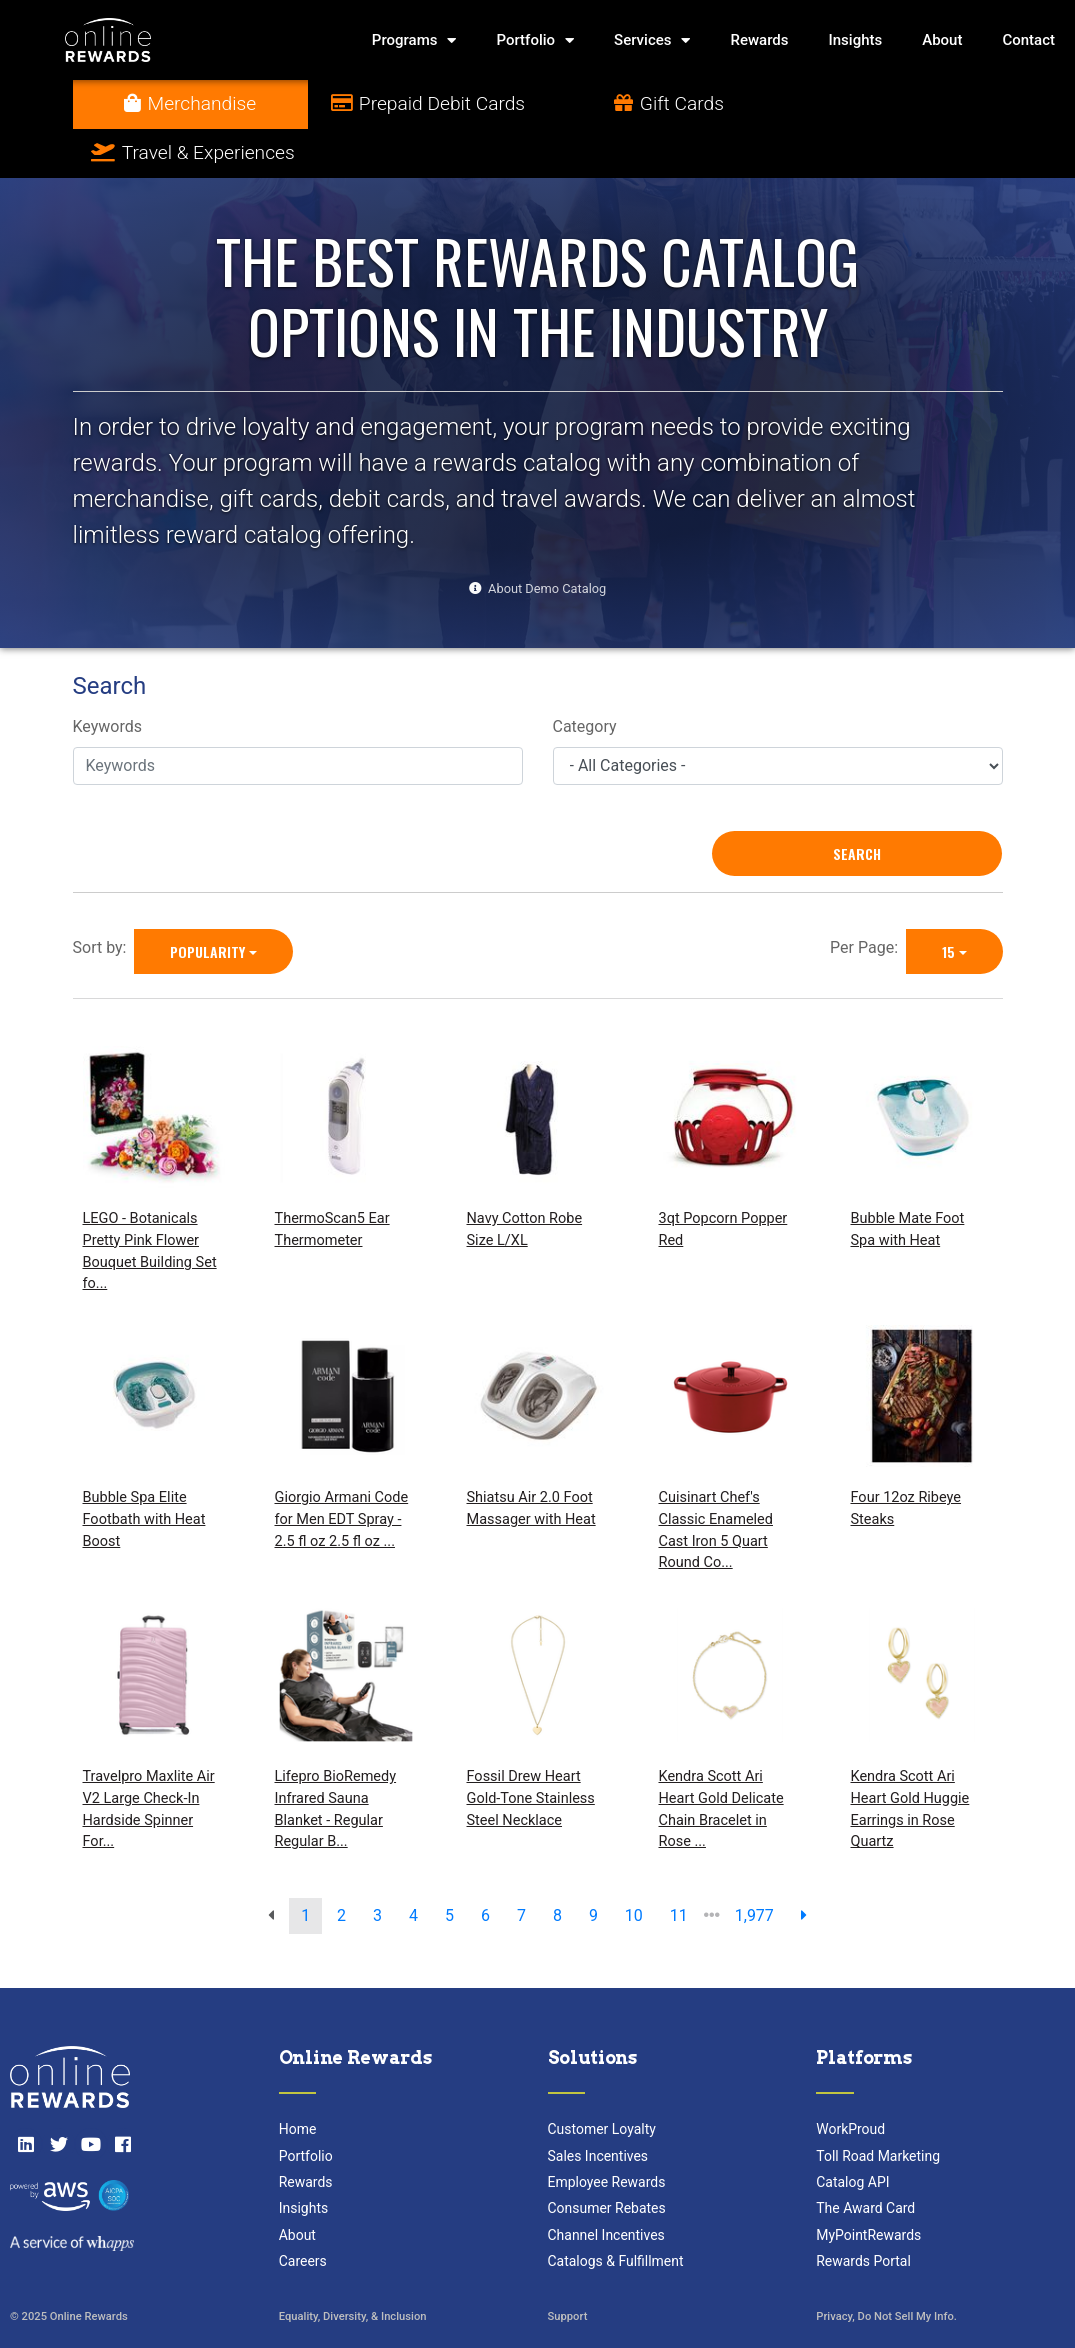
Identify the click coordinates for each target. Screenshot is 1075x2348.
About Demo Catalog (547, 539)
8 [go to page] (557, 1866)
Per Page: (868, 898)
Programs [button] (414, 40)
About (942, 40)
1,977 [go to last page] (754, 1866)
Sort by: (104, 898)
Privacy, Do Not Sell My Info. (886, 2267)
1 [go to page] (305, 1866)
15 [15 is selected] (948, 902)
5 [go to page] (449, 1866)
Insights (856, 40)
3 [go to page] (377, 1866)
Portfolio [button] (535, 40)
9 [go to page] (593, 1866)
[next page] (804, 1867)
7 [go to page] (521, 1866)
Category (585, 678)
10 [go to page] (634, 1866)
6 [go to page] (485, 1866)
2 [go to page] (341, 1866)
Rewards (759, 40)
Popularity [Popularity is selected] (207, 902)
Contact (1028, 40)
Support (568, 2267)
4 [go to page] (413, 1866)
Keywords (108, 678)
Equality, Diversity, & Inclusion (353, 2267)
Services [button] (652, 40)
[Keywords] (298, 717)
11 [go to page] (679, 1866)
